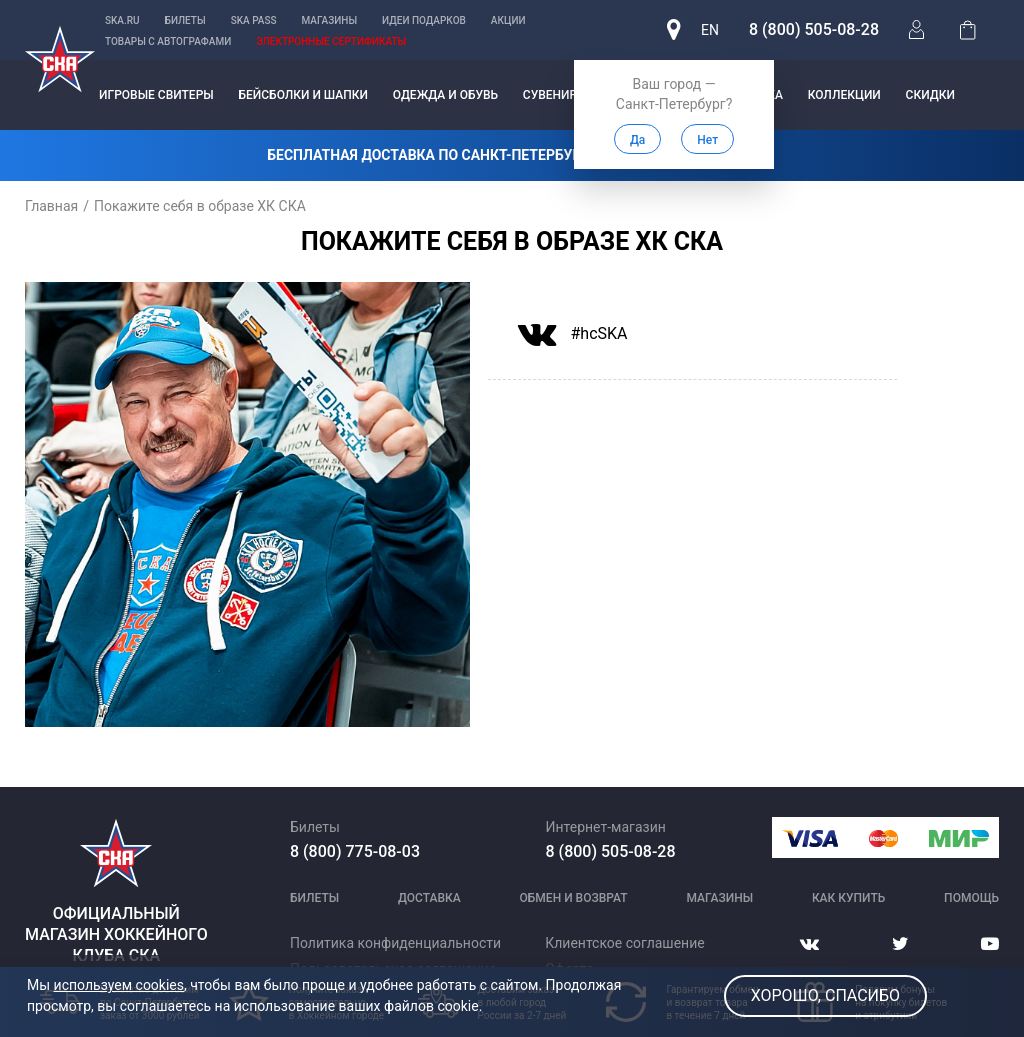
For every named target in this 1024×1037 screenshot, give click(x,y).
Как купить (848, 898)
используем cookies (119, 985)
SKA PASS (254, 20)
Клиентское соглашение (624, 943)
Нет (707, 140)
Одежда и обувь (445, 95)
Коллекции (844, 95)
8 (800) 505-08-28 (814, 29)
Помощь (971, 898)
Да (637, 140)
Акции (508, 20)
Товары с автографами (168, 41)
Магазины (330, 20)
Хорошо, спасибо (825, 995)
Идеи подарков (424, 20)
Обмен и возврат (574, 898)
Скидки (930, 95)
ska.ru (122, 20)
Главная (51, 206)
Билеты (185, 20)
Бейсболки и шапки (303, 95)
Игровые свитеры (156, 95)
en (710, 30)
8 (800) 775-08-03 (355, 851)
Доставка (429, 898)
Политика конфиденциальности (395, 943)
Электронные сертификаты (331, 41)
